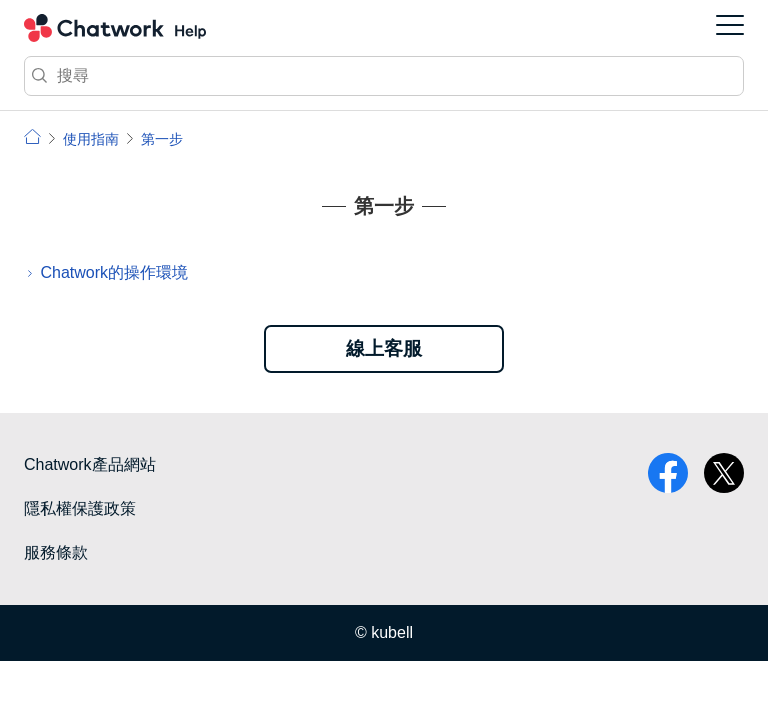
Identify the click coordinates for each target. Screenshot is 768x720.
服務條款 (56, 552)
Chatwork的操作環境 (114, 272)
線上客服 (384, 348)
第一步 (162, 139)
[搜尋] (384, 76)
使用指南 (91, 139)
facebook (668, 473)
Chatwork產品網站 (90, 464)
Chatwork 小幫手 (115, 28)
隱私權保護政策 (80, 508)
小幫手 (32, 136)
